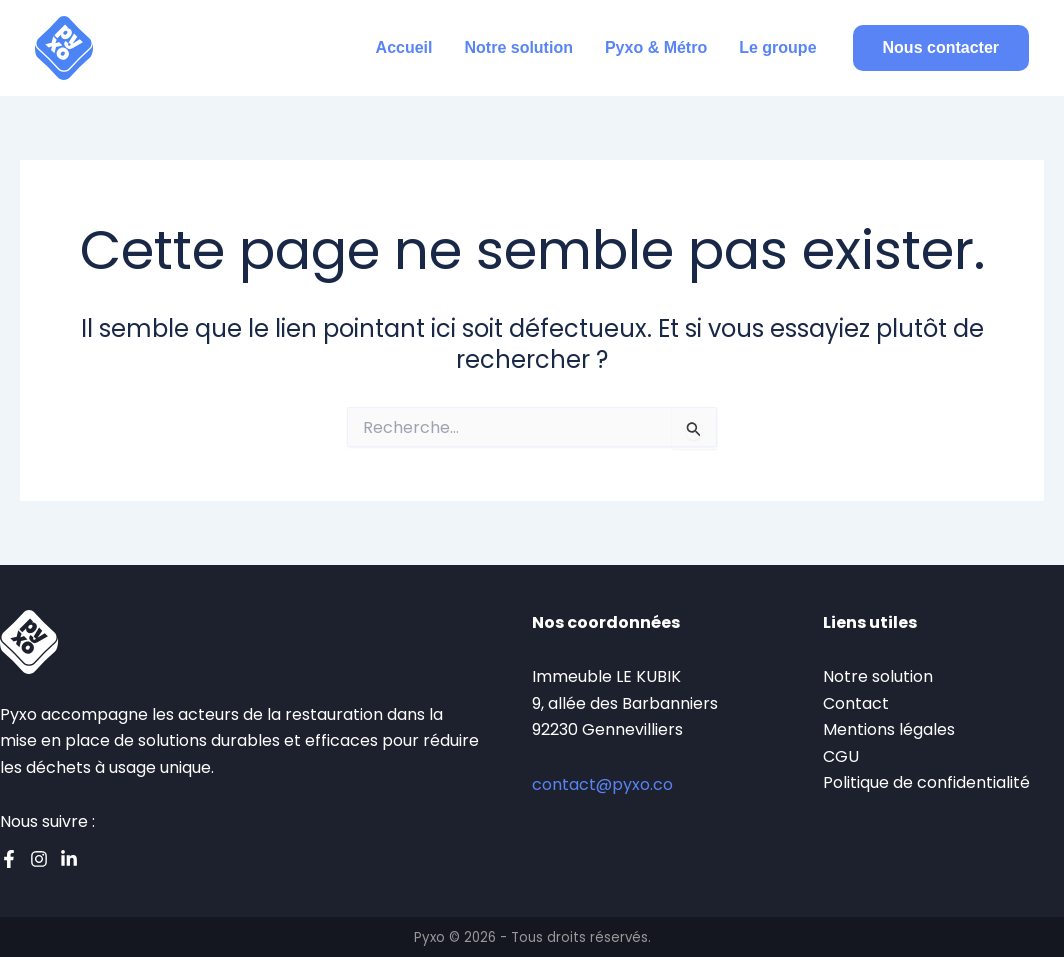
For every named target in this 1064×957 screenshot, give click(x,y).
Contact (856, 703)
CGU (841, 756)
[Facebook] (9, 859)
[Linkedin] (69, 859)
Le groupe (777, 47)
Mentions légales (889, 729)
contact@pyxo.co (602, 784)
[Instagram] (39, 859)
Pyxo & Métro (656, 47)
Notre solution (519, 47)
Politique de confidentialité (926, 782)
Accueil (404, 47)
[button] (941, 48)
